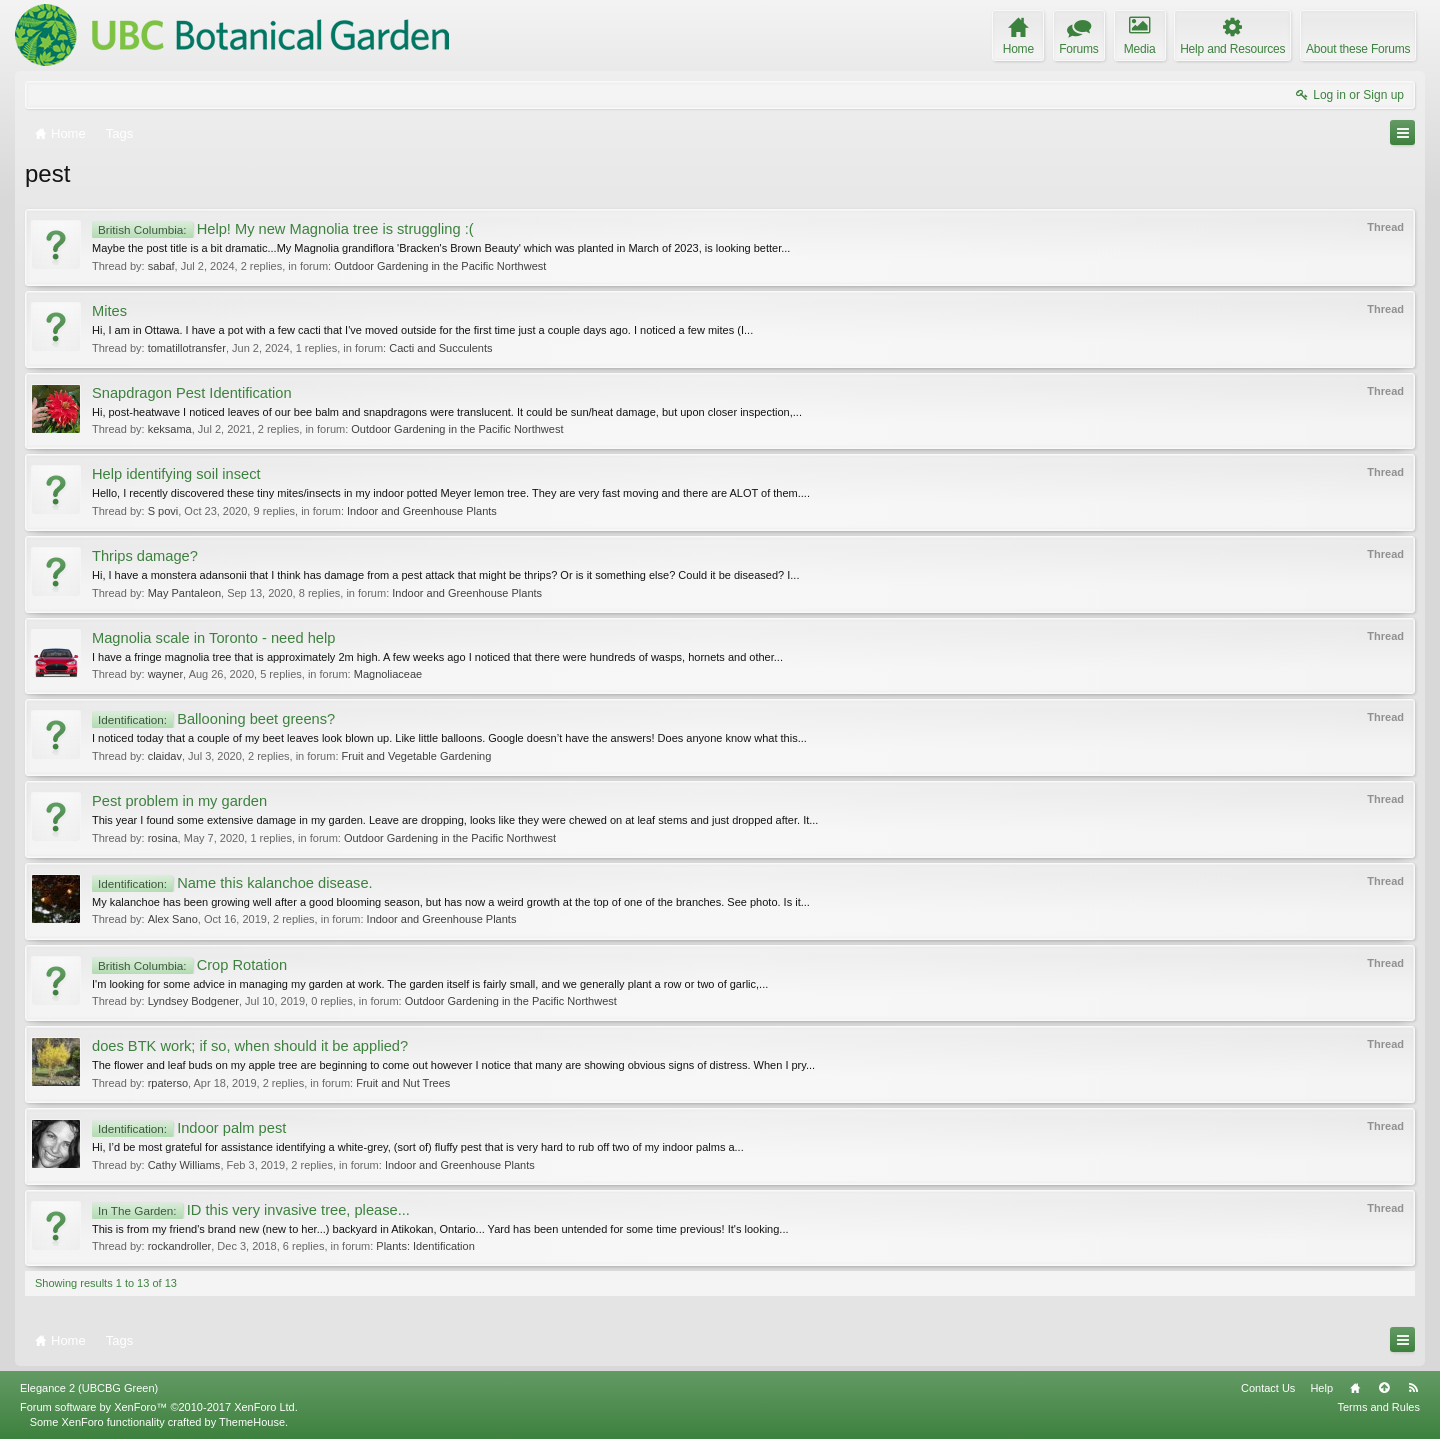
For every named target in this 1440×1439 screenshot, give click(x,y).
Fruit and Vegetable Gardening (417, 756)
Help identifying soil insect (176, 474)
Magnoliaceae (388, 674)
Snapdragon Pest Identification (192, 393)
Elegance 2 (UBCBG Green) (89, 1388)
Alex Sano (173, 919)
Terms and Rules (1378, 1407)
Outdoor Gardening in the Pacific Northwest (440, 266)
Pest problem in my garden (179, 801)
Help (1321, 1388)
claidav (165, 756)
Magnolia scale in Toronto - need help (213, 638)
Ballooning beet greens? (213, 719)
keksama (170, 429)
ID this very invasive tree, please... (251, 1210)
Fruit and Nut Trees (403, 1083)
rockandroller (180, 1246)
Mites (109, 311)
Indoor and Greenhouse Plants (422, 511)
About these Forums (1358, 49)
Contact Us (1268, 1388)
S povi (163, 511)
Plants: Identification (425, 1246)
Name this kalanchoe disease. (232, 883)
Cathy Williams (184, 1165)
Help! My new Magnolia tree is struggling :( (283, 229)
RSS (1413, 1388)
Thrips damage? (145, 556)
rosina (163, 838)
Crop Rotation (189, 965)
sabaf (161, 266)
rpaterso (168, 1083)
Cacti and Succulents (440, 348)
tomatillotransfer (187, 348)
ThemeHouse (252, 1422)
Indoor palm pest (189, 1128)
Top (1384, 1388)
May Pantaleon (184, 593)
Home (1355, 1388)
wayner (165, 674)
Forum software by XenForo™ (159, 1407)
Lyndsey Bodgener (193, 1001)
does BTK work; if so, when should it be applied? (250, 1046)
